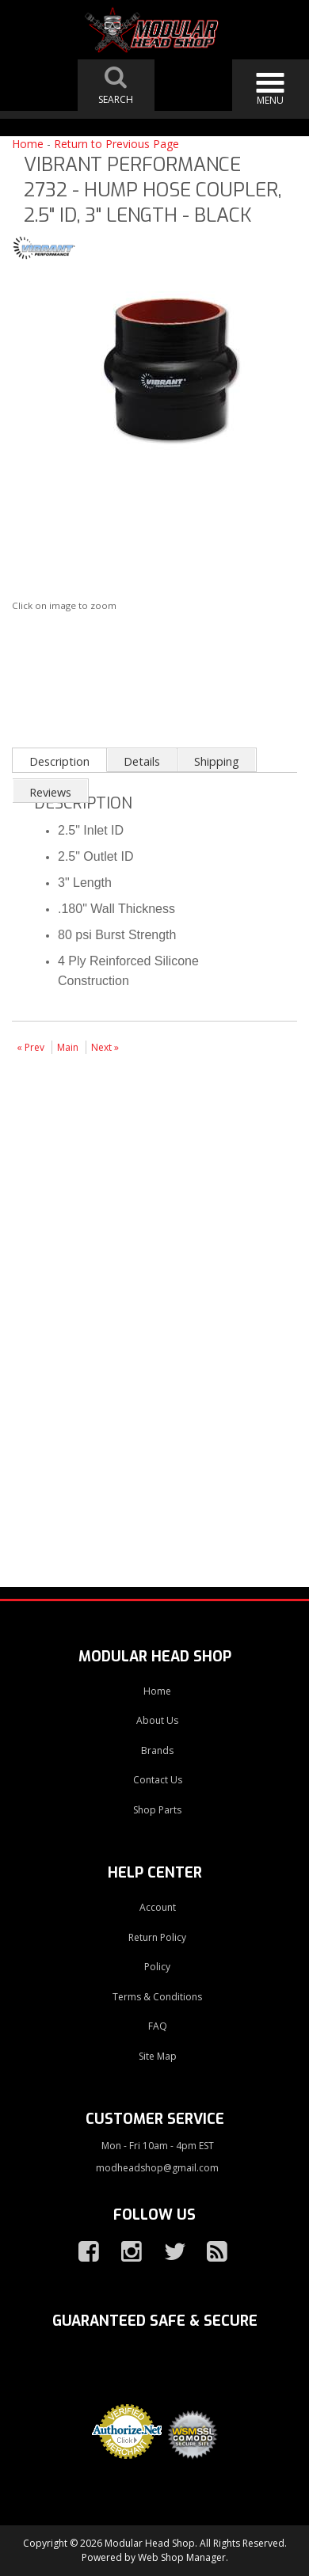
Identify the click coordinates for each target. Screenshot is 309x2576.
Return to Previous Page (116, 143)
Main (67, 1047)
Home (28, 143)
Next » (105, 1047)
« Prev (30, 1047)
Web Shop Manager (182, 2557)
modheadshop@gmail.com (157, 2168)
